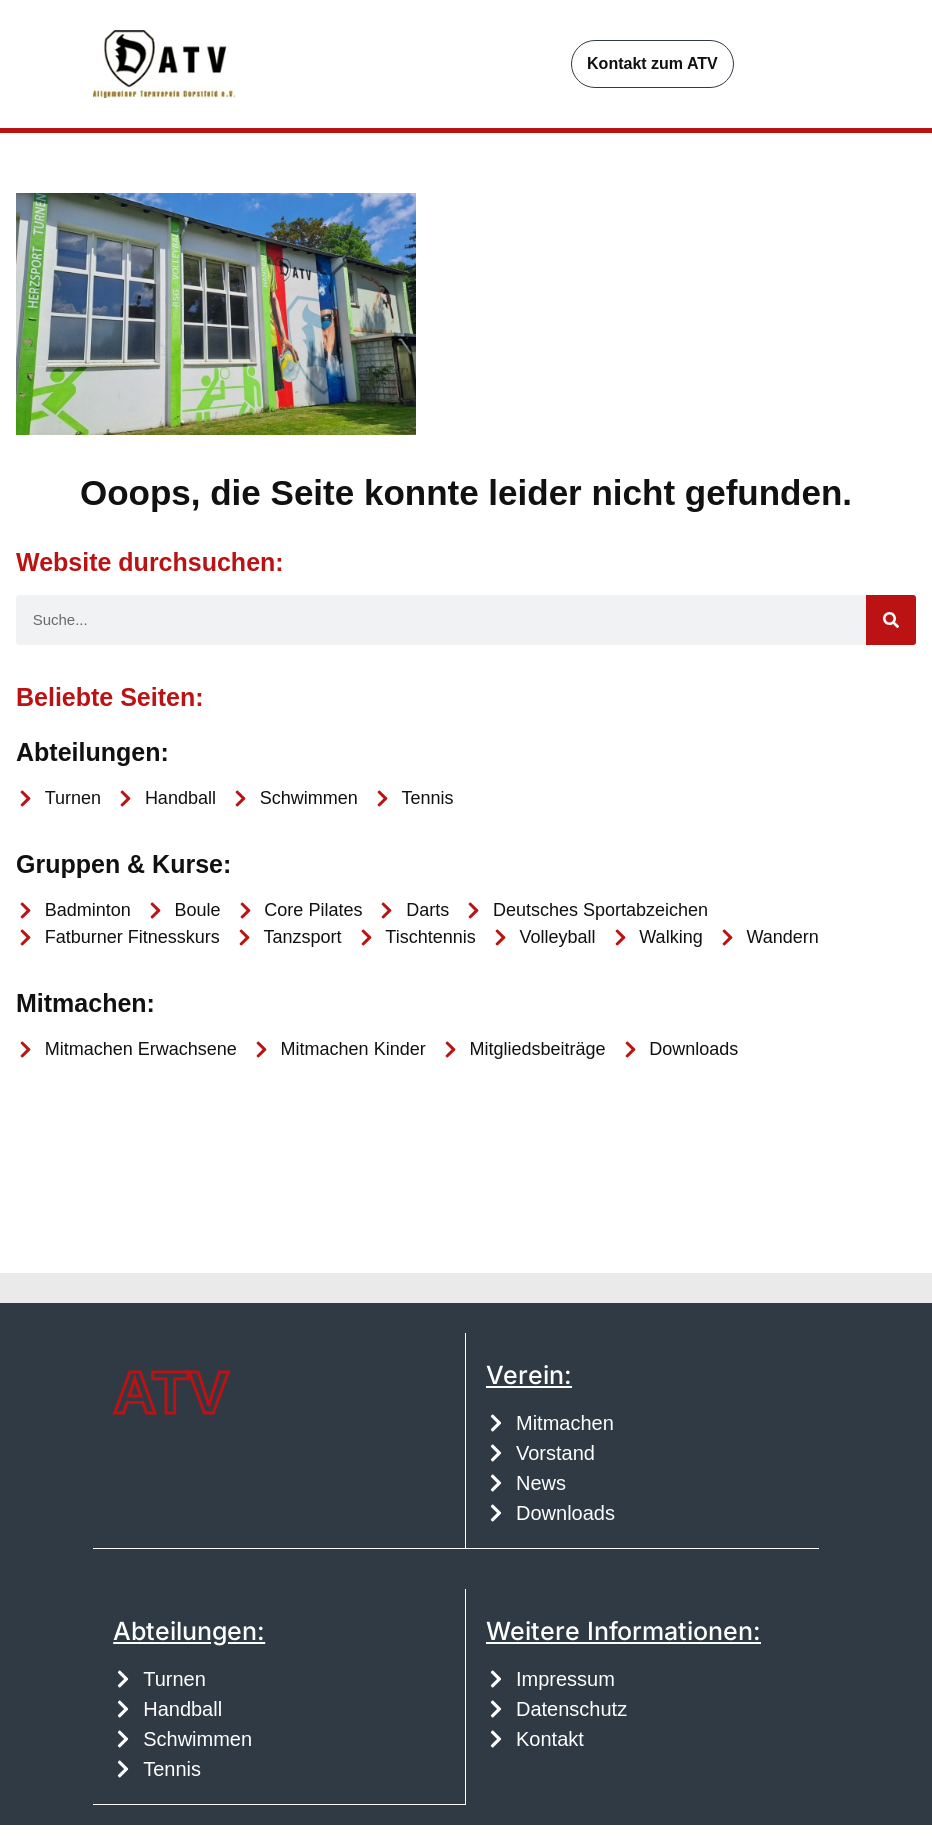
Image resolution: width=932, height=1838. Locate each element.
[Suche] (891, 635)
